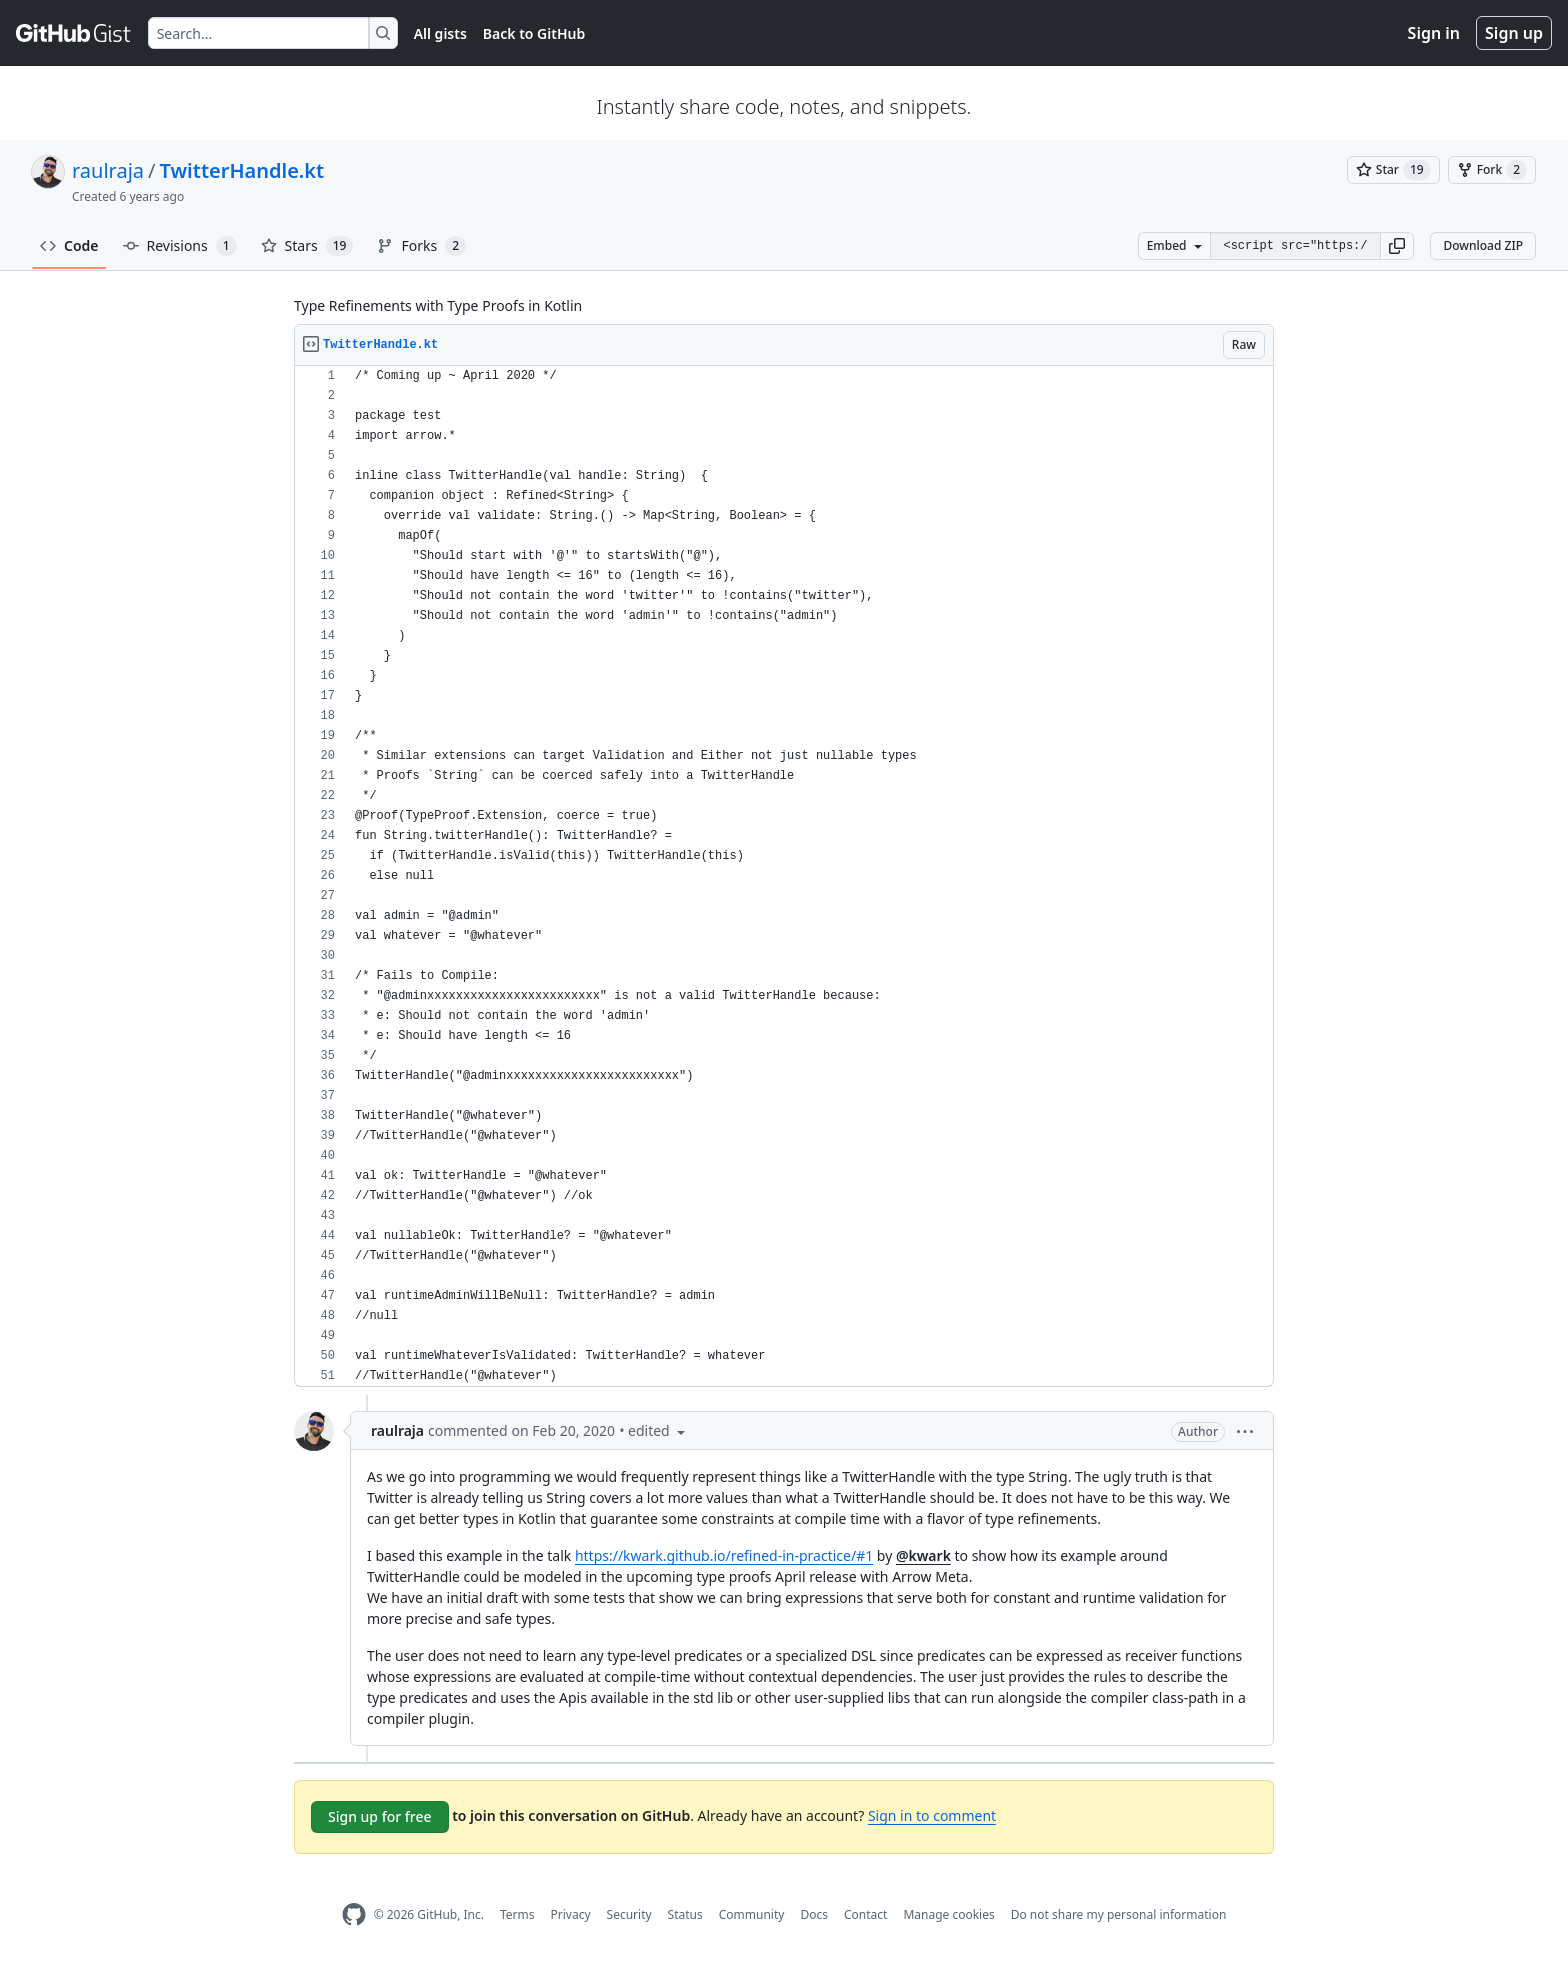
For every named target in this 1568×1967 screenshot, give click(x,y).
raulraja (108, 170)
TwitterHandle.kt (242, 170)
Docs (814, 1914)
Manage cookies (948, 1914)
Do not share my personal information (1119, 1914)
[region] (784, 876)
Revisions (180, 246)
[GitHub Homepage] (354, 1914)
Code (69, 245)
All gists (440, 33)
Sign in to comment (932, 1815)
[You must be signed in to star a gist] (1393, 170)
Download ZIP (1483, 245)
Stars (307, 246)
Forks (421, 246)
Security (629, 1914)
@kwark (923, 1555)
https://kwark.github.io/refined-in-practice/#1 (724, 1555)
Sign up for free (380, 1816)
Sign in (1434, 33)
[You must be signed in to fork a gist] (1492, 170)
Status (685, 1914)
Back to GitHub (534, 33)
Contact (865, 1914)
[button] (1397, 246)
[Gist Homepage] (74, 33)
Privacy (571, 1914)
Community (752, 1914)
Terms (517, 1914)
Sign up (1514, 33)
